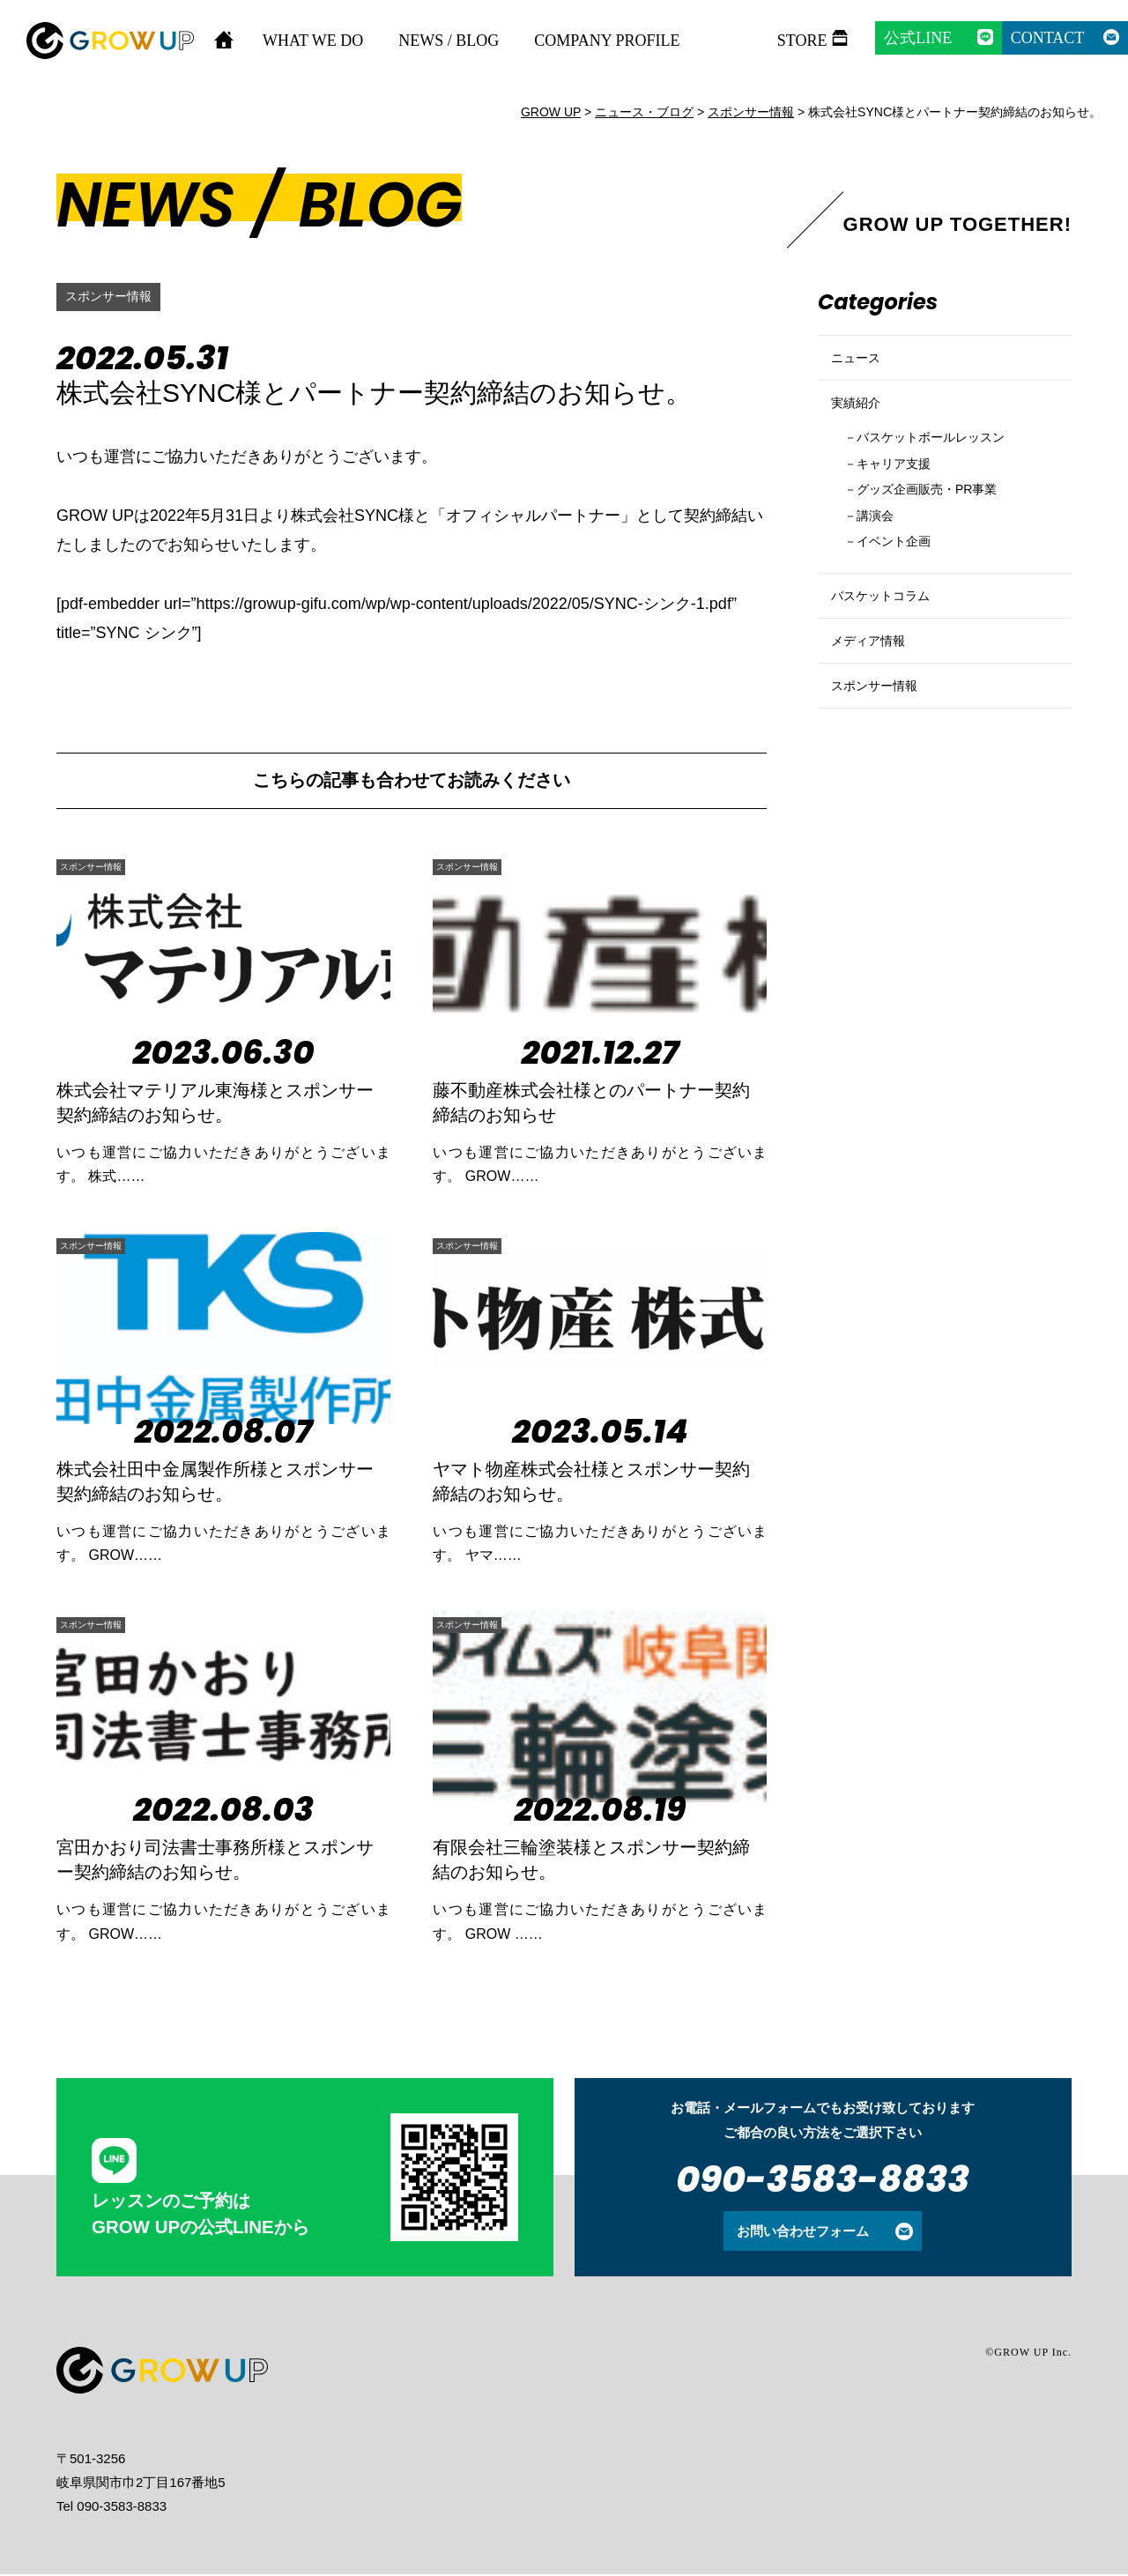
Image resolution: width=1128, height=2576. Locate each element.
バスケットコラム (891, 651)
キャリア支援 (904, 499)
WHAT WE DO (313, 40)
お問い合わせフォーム (803, 2232)
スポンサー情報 (114, 296)
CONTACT (1048, 38)
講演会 (881, 558)
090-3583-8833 (822, 2181)
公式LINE (918, 38)
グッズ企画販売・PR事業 (944, 529)
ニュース (861, 365)
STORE (802, 40)
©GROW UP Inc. (1028, 2354)
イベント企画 (904, 588)
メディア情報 (876, 711)
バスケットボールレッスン (949, 469)
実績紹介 (861, 425)
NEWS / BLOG (448, 40)
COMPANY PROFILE (606, 40)
